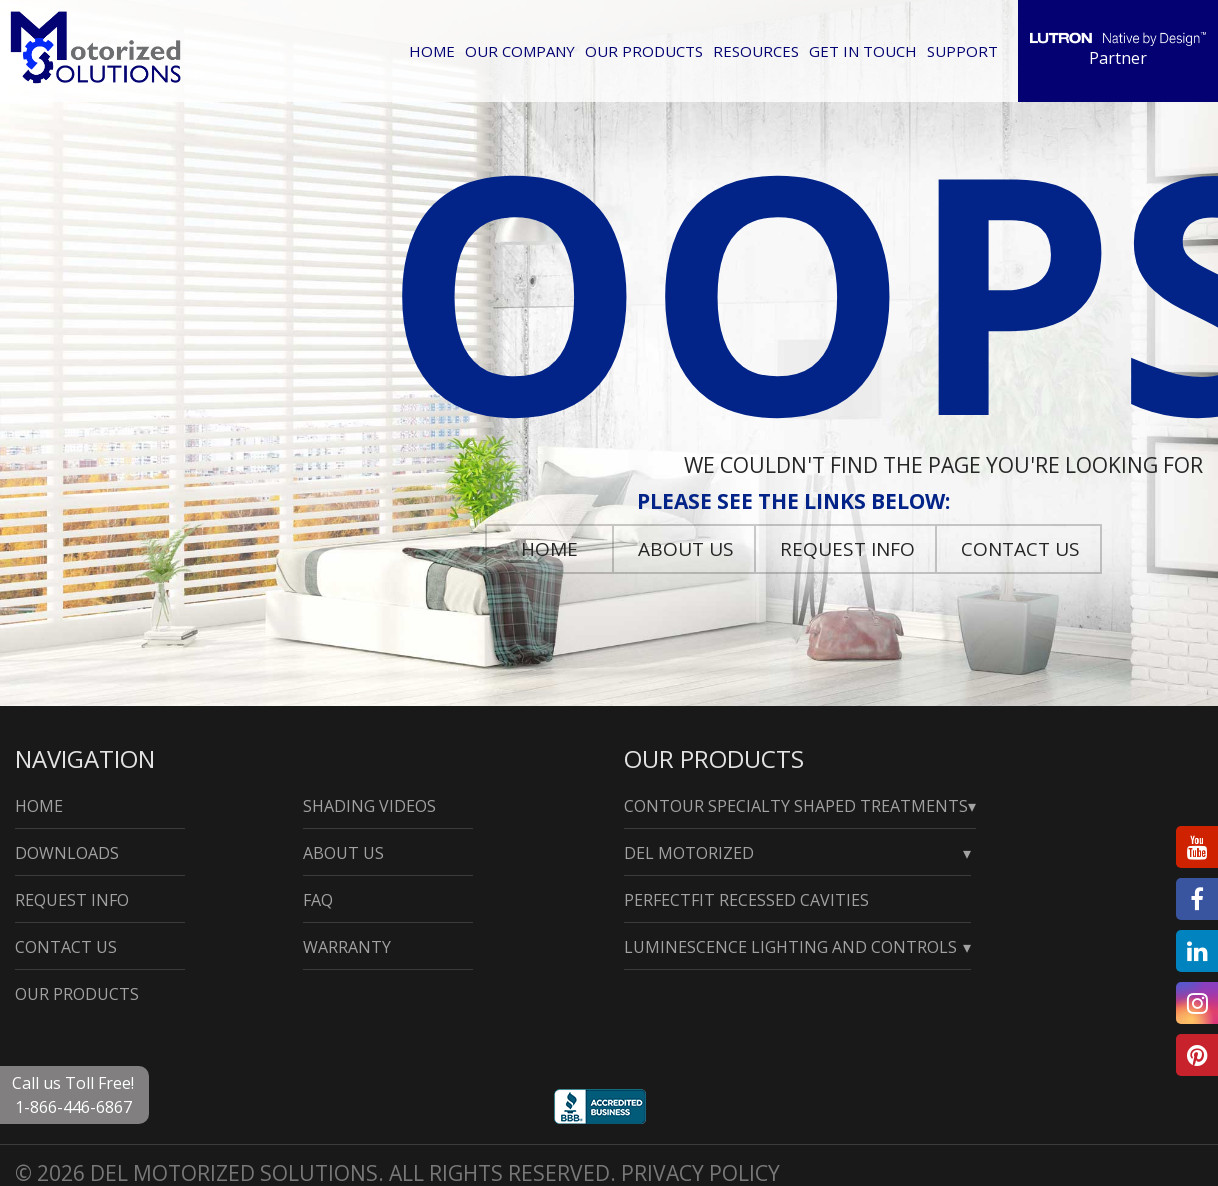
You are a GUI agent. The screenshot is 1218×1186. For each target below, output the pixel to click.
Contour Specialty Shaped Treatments (796, 806)
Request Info (847, 549)
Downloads (67, 853)
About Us (686, 549)
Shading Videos (369, 806)
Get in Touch (863, 51)
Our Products (644, 51)
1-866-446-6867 (73, 1107)
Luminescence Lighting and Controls (790, 947)
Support (962, 51)
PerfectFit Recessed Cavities (746, 900)
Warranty (347, 947)
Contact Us (1020, 549)
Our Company (520, 51)
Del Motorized (689, 853)
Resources (756, 51)
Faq (318, 900)
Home (432, 51)
